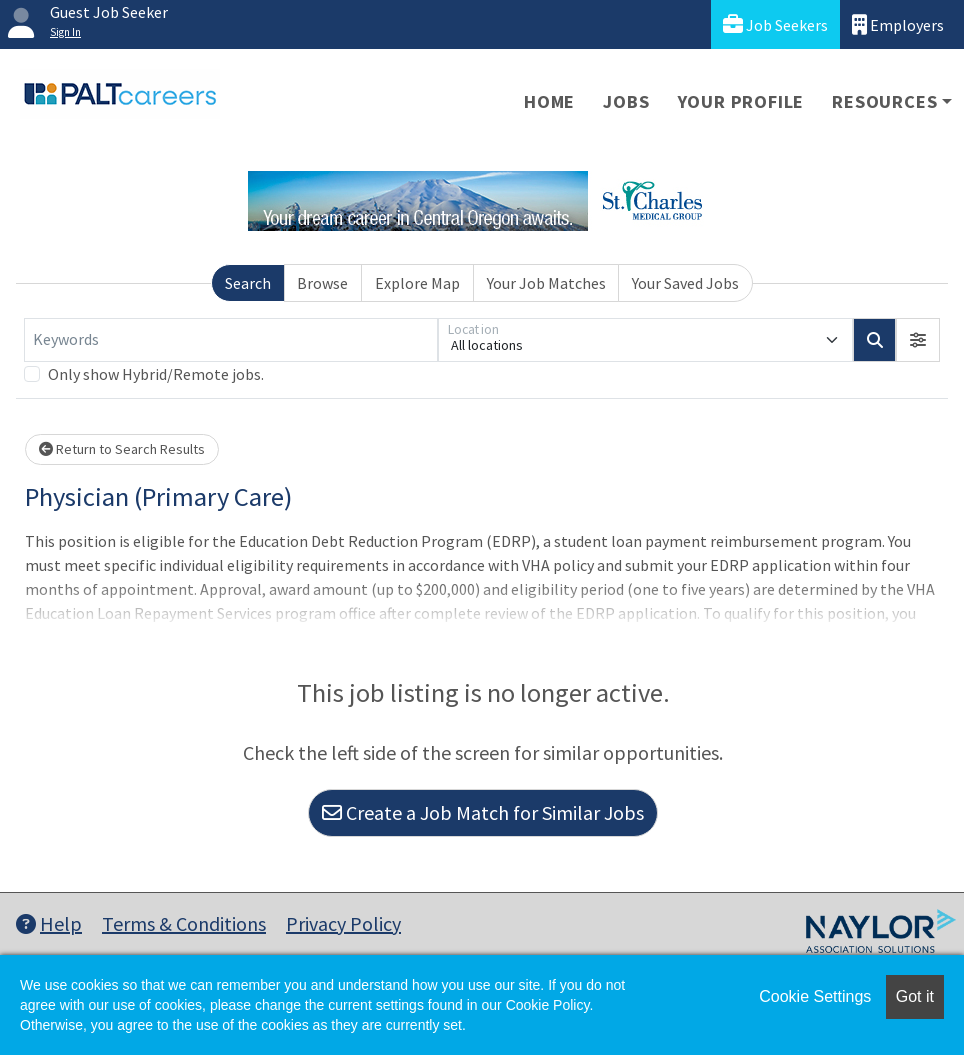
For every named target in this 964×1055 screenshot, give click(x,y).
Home (549, 101)
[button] (918, 340)
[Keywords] (231, 340)
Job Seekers (775, 24)
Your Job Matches (546, 283)
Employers (898, 24)
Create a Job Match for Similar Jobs (483, 812)
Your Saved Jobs (685, 283)
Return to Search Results (122, 449)
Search (248, 283)
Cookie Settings (815, 996)
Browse (322, 283)
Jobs (626, 101)
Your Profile (741, 101)
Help (49, 923)
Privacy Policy (343, 923)
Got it (915, 996)
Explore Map (417, 283)
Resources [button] (884, 101)
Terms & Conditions (184, 923)
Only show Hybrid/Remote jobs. (156, 374)
